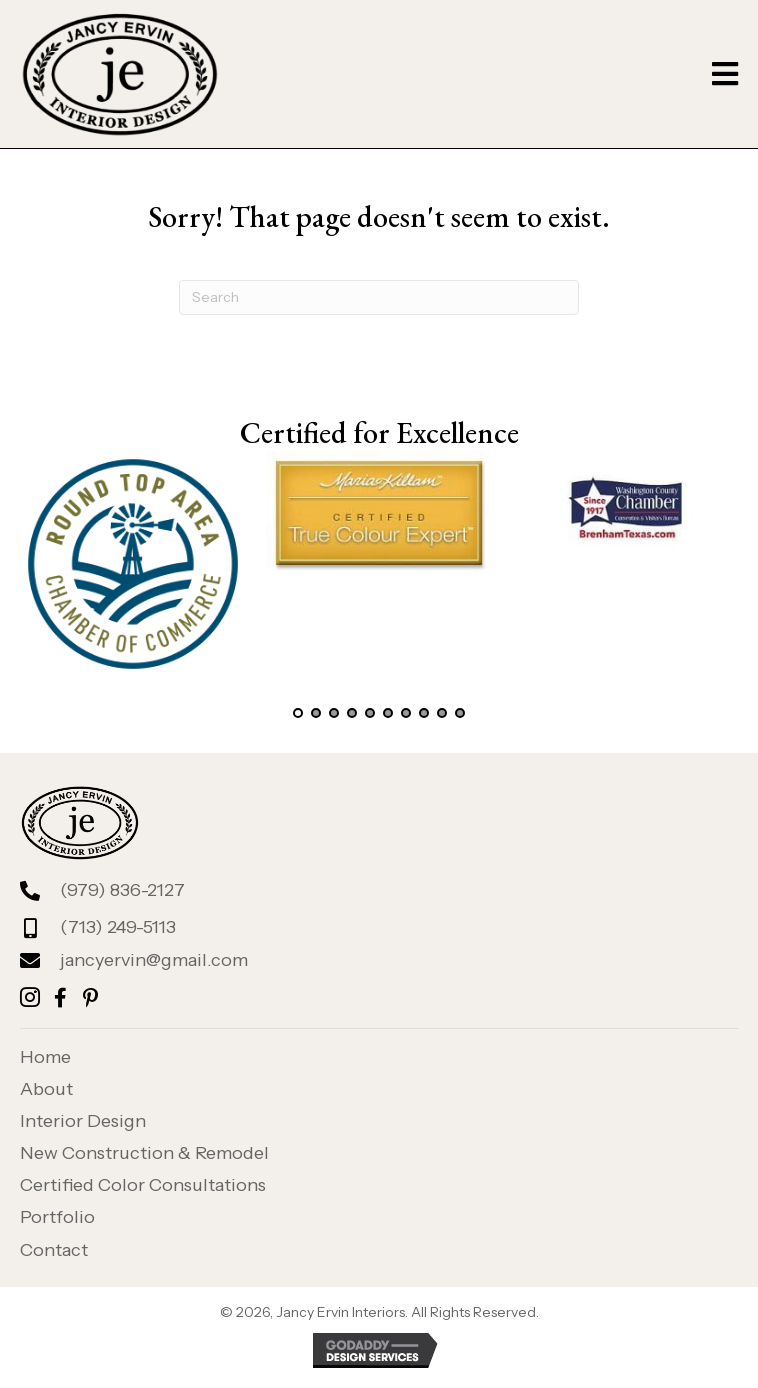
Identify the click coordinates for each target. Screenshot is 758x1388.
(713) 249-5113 (118, 927)
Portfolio (57, 1217)
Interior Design (83, 1121)
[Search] (379, 297)
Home (45, 1057)
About (46, 1089)
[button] (298, 713)
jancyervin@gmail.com (154, 960)
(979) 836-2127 (122, 890)
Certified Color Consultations (143, 1185)
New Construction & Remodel (144, 1153)
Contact (54, 1250)
